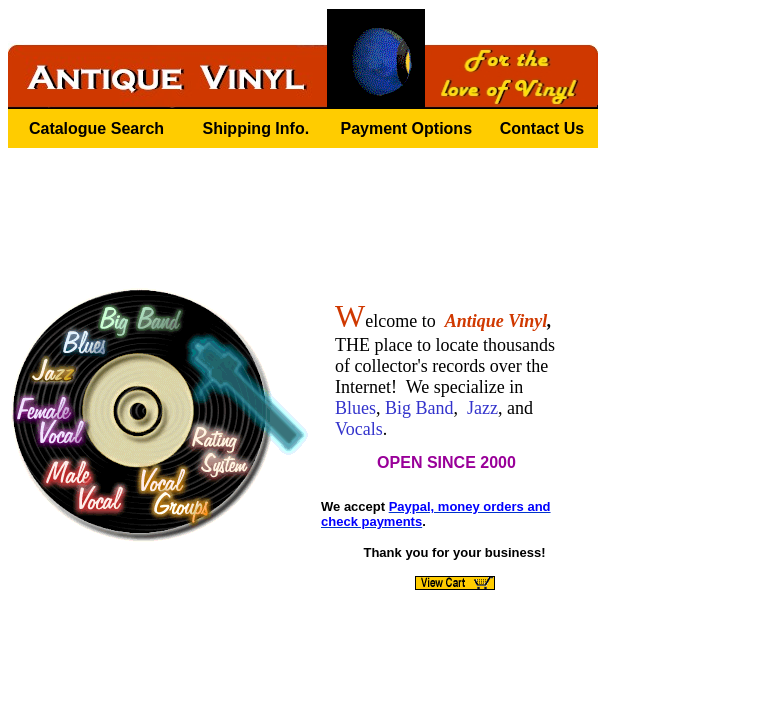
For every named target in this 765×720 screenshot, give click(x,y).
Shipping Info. (255, 128)
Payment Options (406, 128)
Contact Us (542, 128)
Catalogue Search (96, 128)
